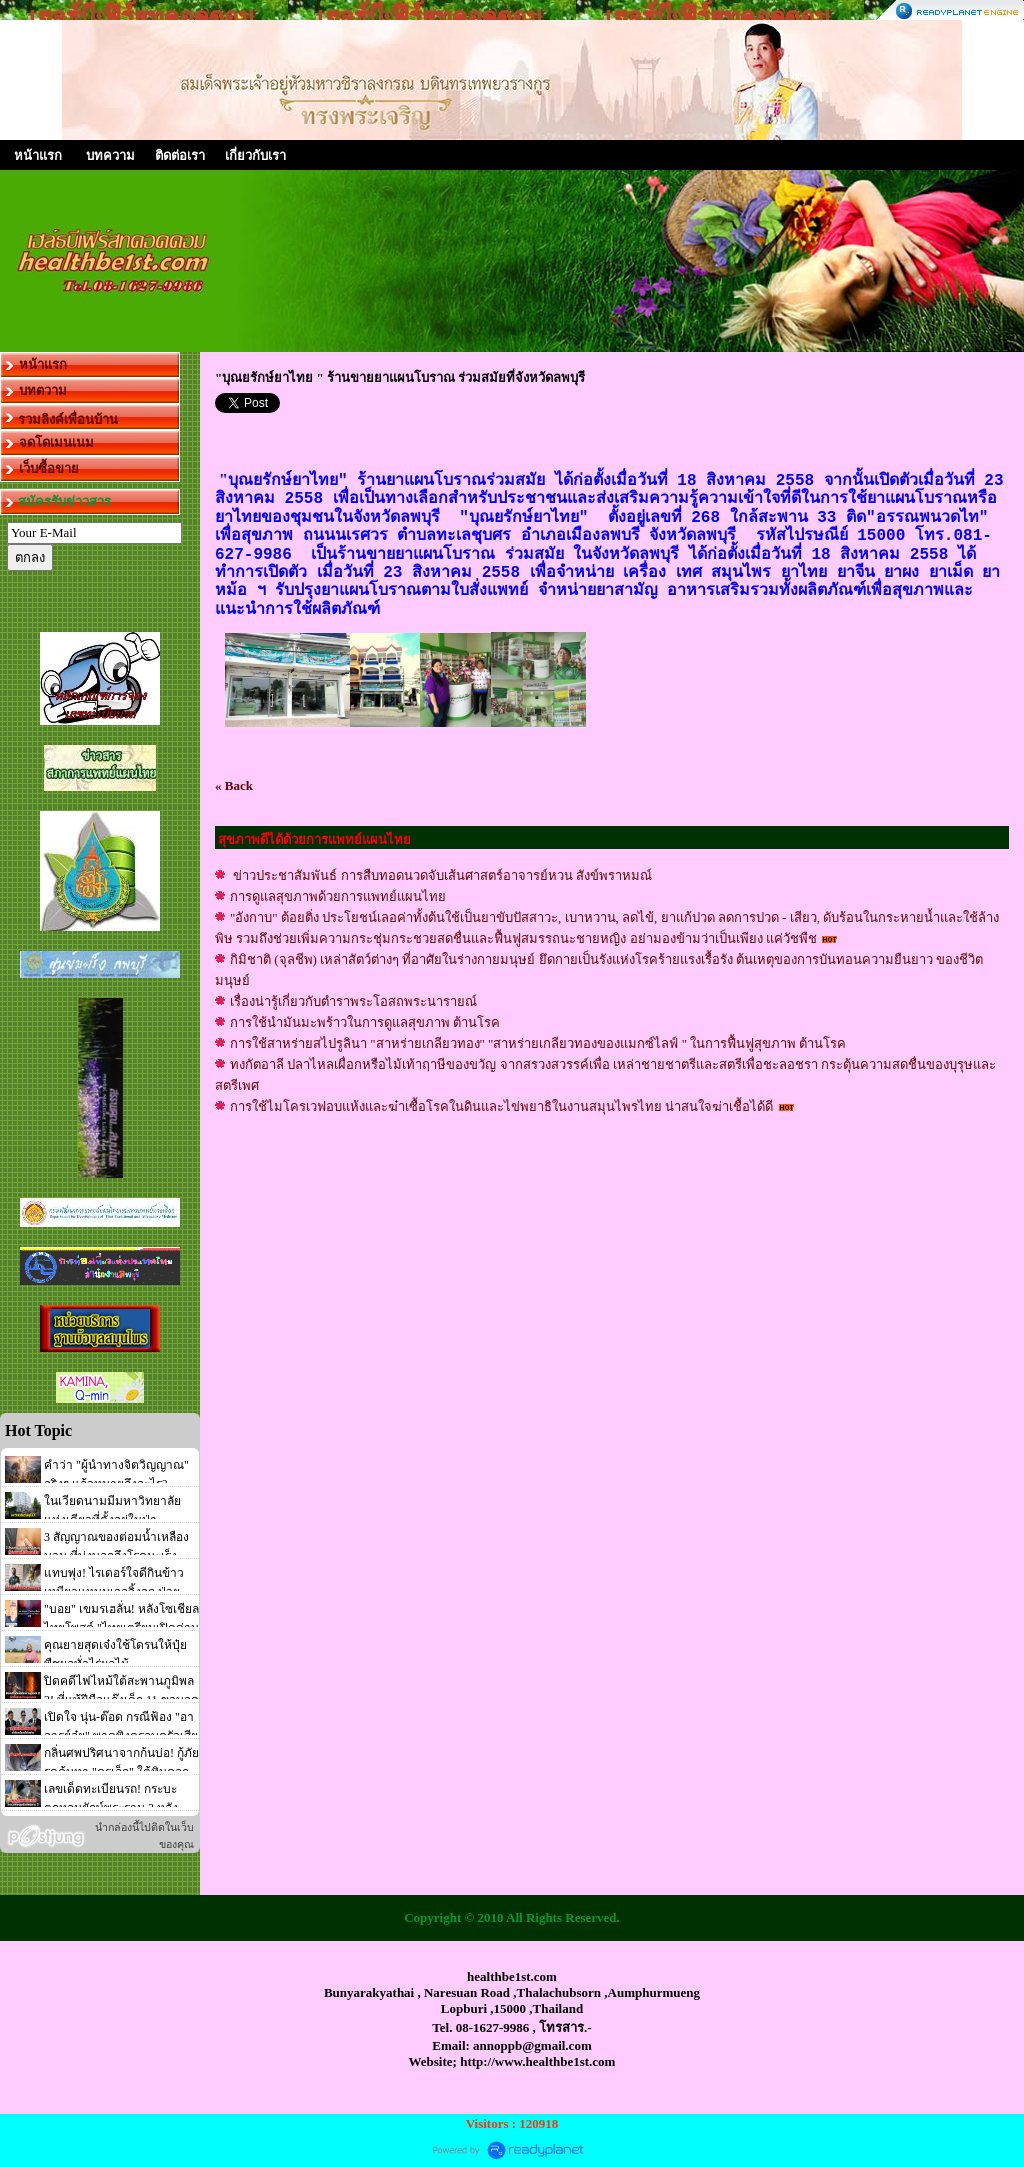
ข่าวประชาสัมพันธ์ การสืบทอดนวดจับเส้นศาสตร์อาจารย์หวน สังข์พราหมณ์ (441, 875)
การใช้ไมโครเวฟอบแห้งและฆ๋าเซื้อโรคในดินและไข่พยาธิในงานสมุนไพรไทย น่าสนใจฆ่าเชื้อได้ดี (503, 1106)
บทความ (110, 155)
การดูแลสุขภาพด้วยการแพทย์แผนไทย (338, 896)
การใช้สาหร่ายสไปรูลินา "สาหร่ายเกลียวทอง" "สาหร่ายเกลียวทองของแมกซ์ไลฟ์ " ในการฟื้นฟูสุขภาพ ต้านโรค (538, 1043)
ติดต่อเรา (180, 155)
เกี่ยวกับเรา (255, 155)
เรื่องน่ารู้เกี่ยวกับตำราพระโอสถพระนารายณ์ (353, 1001)
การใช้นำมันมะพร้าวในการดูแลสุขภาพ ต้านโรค (365, 1022)
